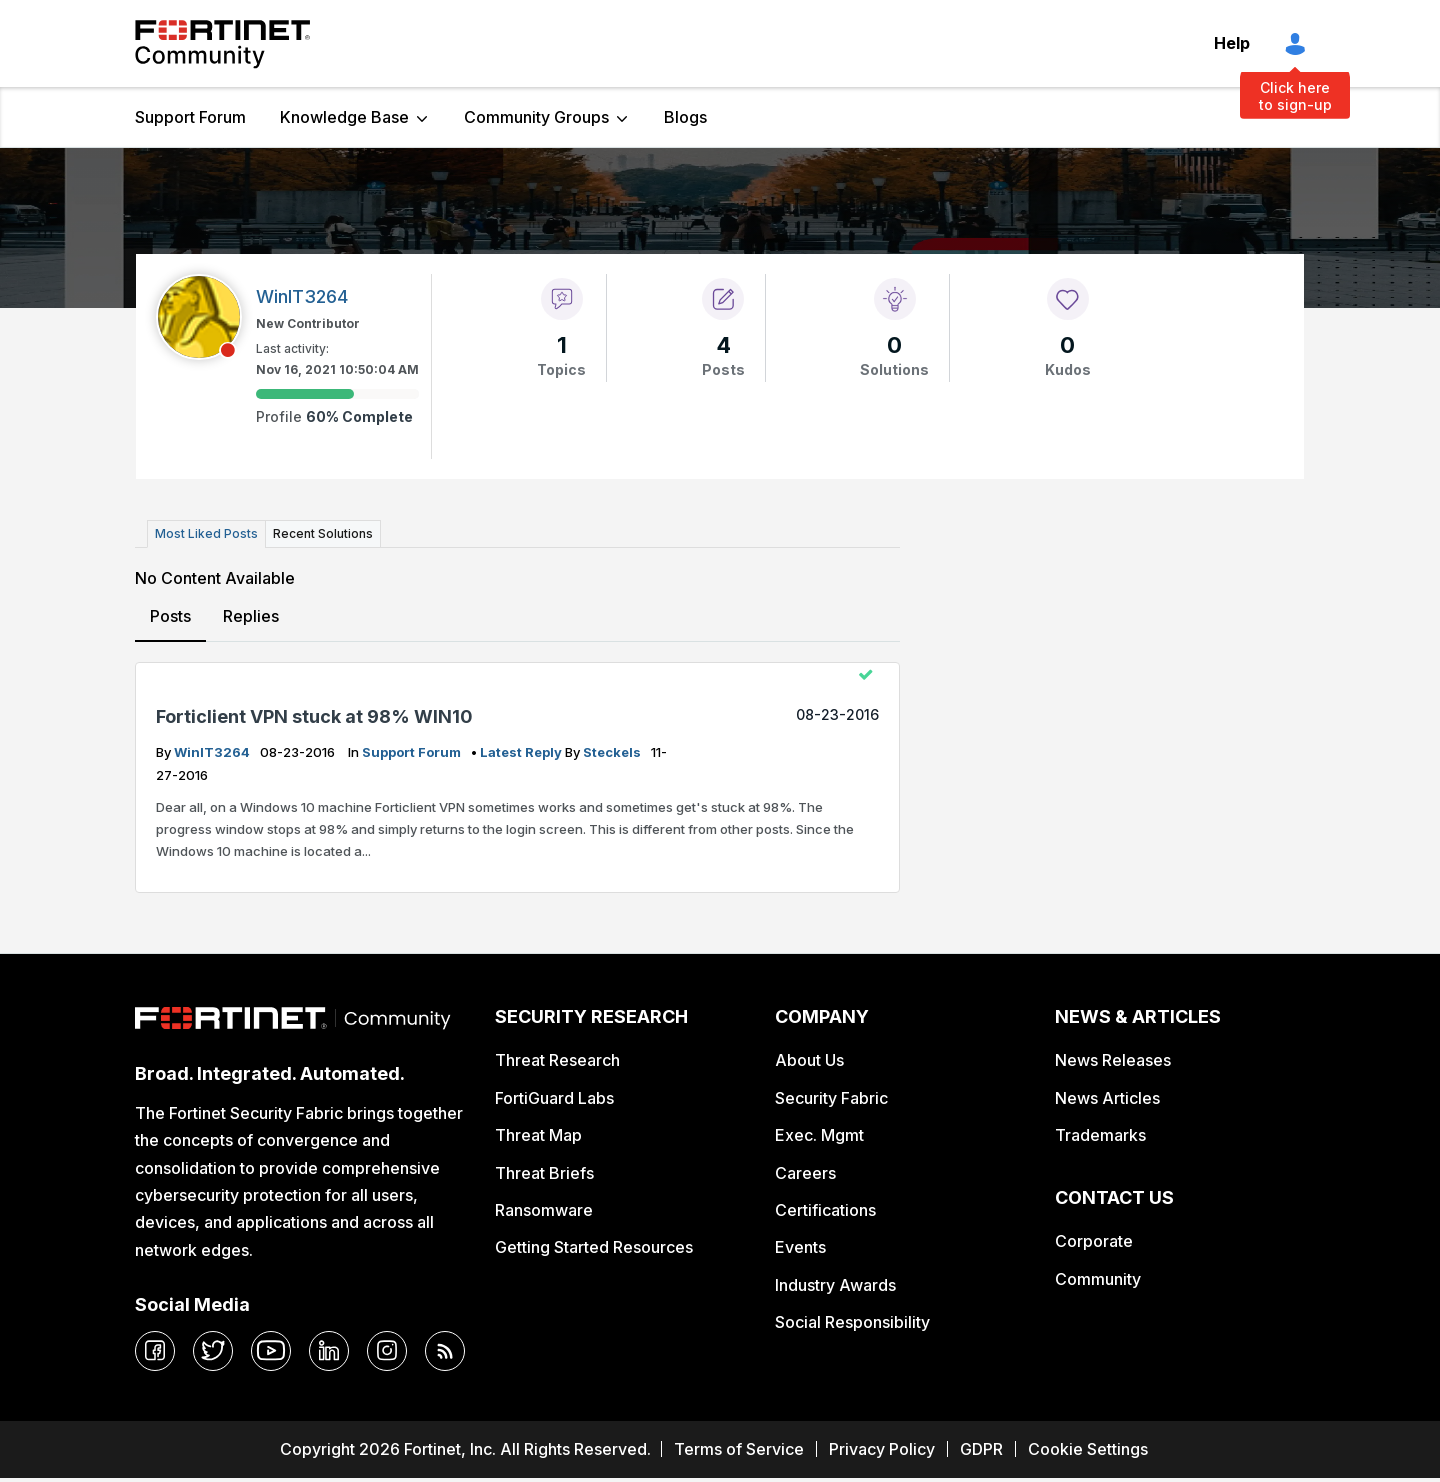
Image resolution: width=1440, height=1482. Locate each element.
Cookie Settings (1088, 1449)
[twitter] (213, 1351)
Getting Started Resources (594, 1247)
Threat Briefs (544, 1173)
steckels (613, 752)
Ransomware (544, 1210)
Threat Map (538, 1135)
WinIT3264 (213, 752)
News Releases (1113, 1060)
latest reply (522, 752)
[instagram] (387, 1351)
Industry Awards (835, 1285)
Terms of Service (739, 1449)
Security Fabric (831, 1098)
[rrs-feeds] (445, 1351)
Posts (170, 616)
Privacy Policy (882, 1449)
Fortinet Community (222, 44)
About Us (809, 1060)
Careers (805, 1173)
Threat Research (557, 1060)
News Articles (1107, 1098)
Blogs (685, 117)
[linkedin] (329, 1351)
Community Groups (536, 117)
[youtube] (271, 1351)
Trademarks (1100, 1135)
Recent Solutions (323, 533)
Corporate (1094, 1241)
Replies (251, 616)
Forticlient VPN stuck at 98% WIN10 (314, 716)
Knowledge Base (344, 117)
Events (800, 1247)
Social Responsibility (852, 1322)
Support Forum (190, 117)
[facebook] (155, 1351)
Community (1098, 1279)
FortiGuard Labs (554, 1098)
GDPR (981, 1449)
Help (1232, 43)
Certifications (825, 1210)
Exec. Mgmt (819, 1135)
